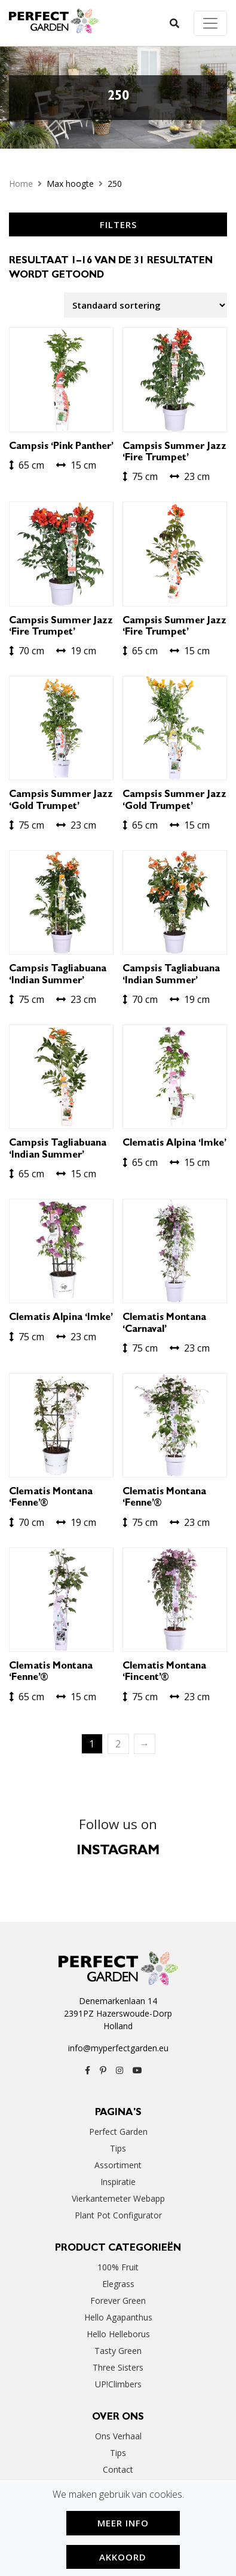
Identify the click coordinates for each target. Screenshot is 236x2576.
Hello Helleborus (118, 2334)
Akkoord (122, 2557)
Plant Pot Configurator (118, 2215)
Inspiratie (118, 2181)
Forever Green (118, 2300)
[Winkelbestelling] (145, 305)
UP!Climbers (118, 2384)
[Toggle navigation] (210, 23)
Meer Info (123, 2523)
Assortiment (118, 2165)
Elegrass (118, 2283)
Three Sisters (118, 2367)
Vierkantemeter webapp (118, 2198)
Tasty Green (118, 2350)
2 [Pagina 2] (118, 1743)
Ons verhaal (118, 2436)
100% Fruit (118, 2267)
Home (21, 183)
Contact (118, 2469)
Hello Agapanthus (118, 2317)
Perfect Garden (118, 2131)
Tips (118, 2148)
